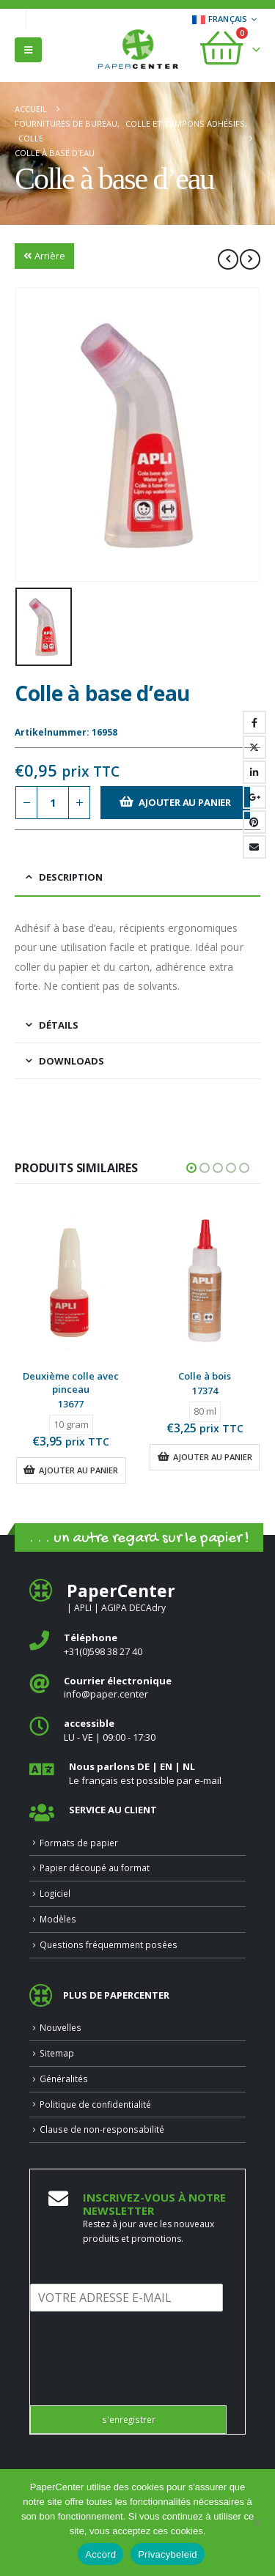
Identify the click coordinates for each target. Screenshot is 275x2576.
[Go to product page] (71, 1281)
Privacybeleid (167, 2554)
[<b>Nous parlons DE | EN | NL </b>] (137, 1773)
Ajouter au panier (185, 802)
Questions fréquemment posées (108, 1944)
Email (254, 847)
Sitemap (57, 2053)
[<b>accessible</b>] (137, 1730)
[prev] (228, 259)
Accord (100, 2554)
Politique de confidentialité (95, 2104)
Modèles (58, 1919)
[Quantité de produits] (53, 802)
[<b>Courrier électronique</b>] (137, 1687)
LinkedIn (254, 772)
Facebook (254, 722)
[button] (28, 49)
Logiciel (55, 1893)
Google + (254, 797)
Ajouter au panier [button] (78, 1470)
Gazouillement (254, 747)
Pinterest (254, 822)
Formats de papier (79, 1842)
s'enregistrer (128, 2419)
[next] (250, 259)
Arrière (44, 255)
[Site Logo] (138, 50)
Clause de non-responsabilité (102, 2129)
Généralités (64, 2078)
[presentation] (141, 2381)
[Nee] (256, 2522)
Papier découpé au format (95, 1867)
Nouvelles (60, 2027)
